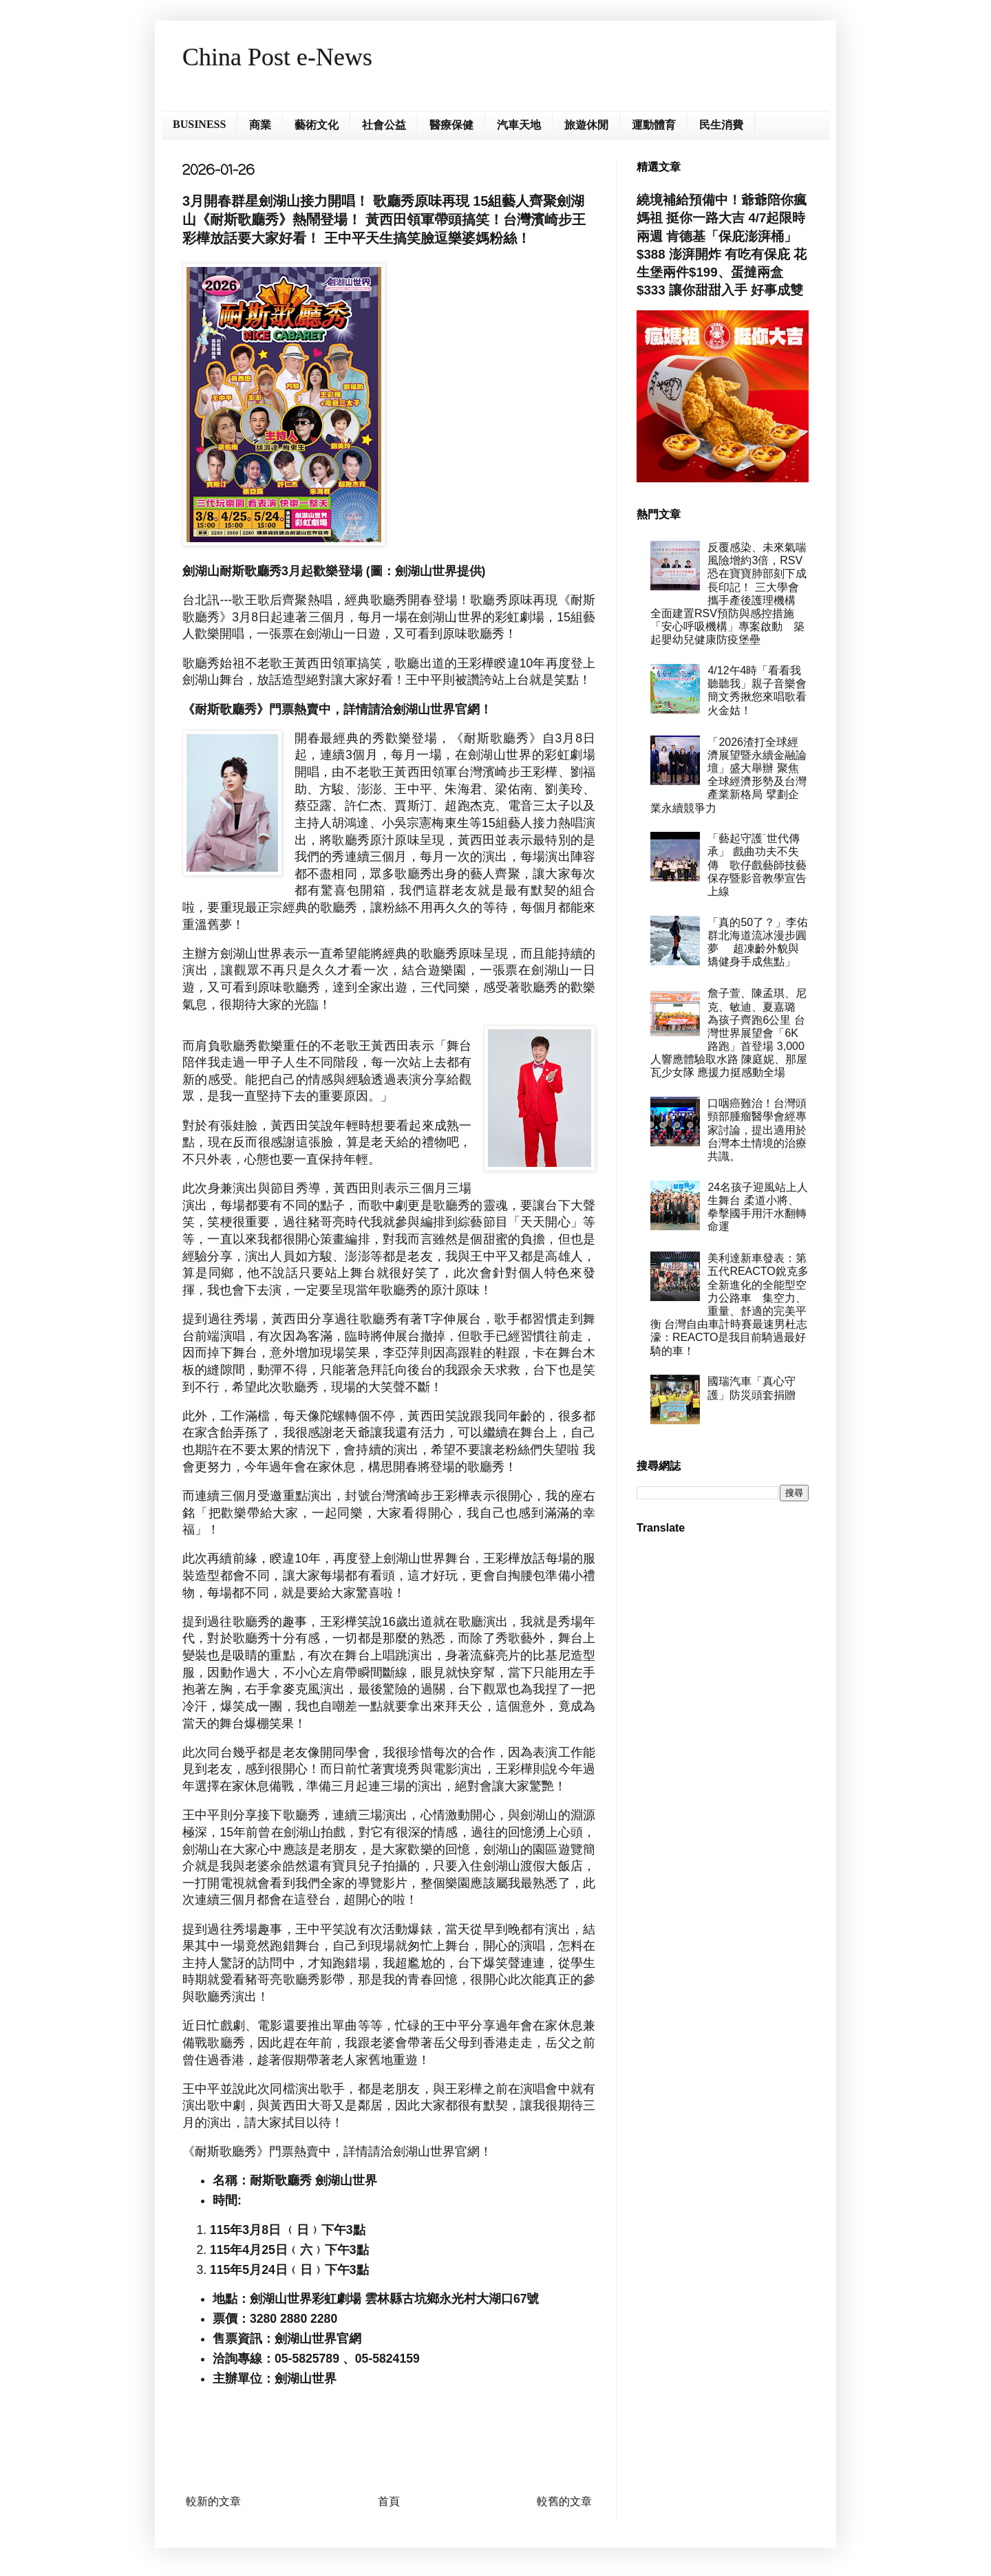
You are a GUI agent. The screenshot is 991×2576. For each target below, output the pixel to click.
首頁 (389, 2501)
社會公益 (384, 125)
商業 (260, 125)
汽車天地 (519, 125)
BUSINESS (199, 124)
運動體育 (654, 125)
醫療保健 (451, 125)
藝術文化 (317, 125)
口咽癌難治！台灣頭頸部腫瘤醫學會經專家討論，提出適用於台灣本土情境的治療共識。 (757, 1129)
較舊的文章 (564, 2501)
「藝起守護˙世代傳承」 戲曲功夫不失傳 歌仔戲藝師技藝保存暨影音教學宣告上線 (757, 865)
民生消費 (721, 125)
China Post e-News (277, 57)
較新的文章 (213, 2501)
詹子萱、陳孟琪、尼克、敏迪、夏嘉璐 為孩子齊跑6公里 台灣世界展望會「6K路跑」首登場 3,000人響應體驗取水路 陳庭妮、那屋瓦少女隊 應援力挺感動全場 (728, 1032)
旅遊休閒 (586, 125)
